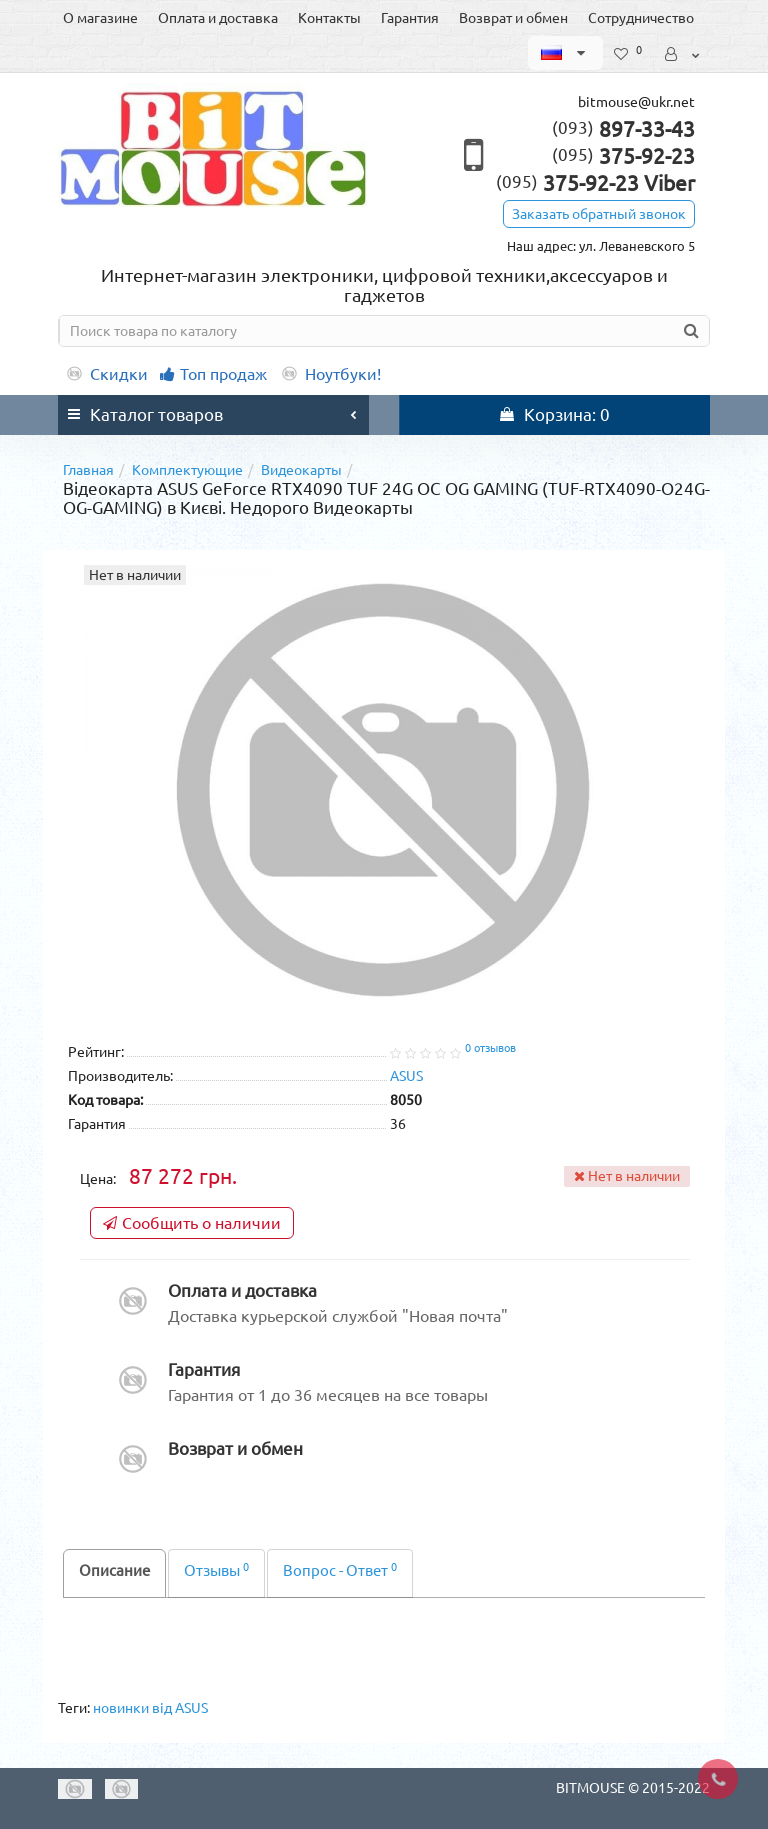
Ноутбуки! (330, 374)
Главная (88, 470)
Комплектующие (187, 470)
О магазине (100, 18)
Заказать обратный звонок (599, 214)
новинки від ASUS (150, 1708)
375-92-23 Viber (595, 183)
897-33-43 (623, 129)
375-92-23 (623, 156)
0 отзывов (490, 1048)
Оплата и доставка (218, 18)
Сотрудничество (641, 18)
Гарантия (410, 18)
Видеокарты (301, 470)
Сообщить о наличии (192, 1223)
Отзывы (216, 1570)
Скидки (106, 374)
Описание (114, 1570)
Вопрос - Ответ (340, 1570)
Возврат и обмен (513, 18)
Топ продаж (213, 374)
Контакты (329, 18)
